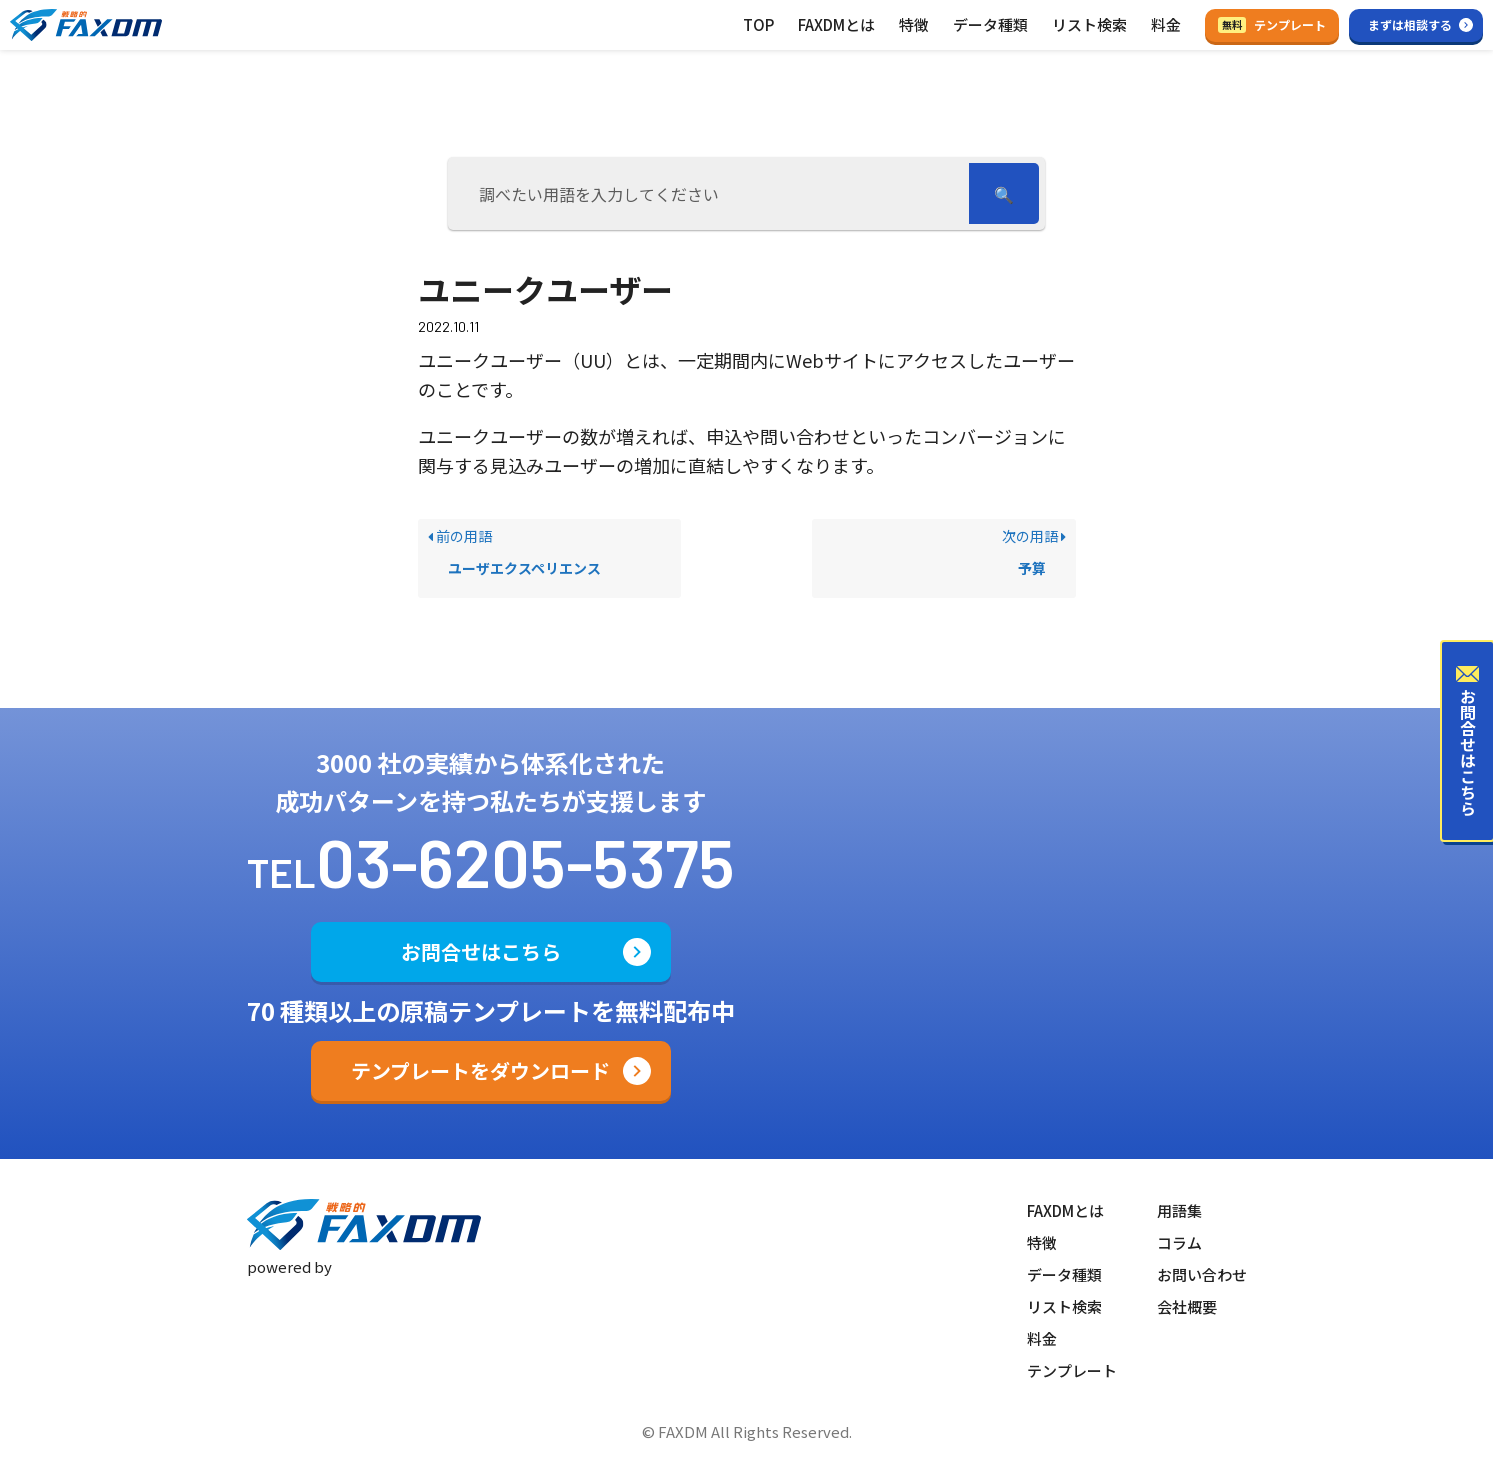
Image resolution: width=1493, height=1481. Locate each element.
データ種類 (990, 24)
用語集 (1179, 1210)
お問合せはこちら (481, 951)
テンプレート (1272, 24)
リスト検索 (1089, 24)
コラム (1179, 1242)
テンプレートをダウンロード (480, 1070)
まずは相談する (1410, 24)
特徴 (914, 24)
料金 (1166, 24)
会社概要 (1187, 1306)
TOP (758, 24)
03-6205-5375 (525, 861)
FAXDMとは (836, 24)
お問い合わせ (1202, 1274)
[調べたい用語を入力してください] (711, 193)
